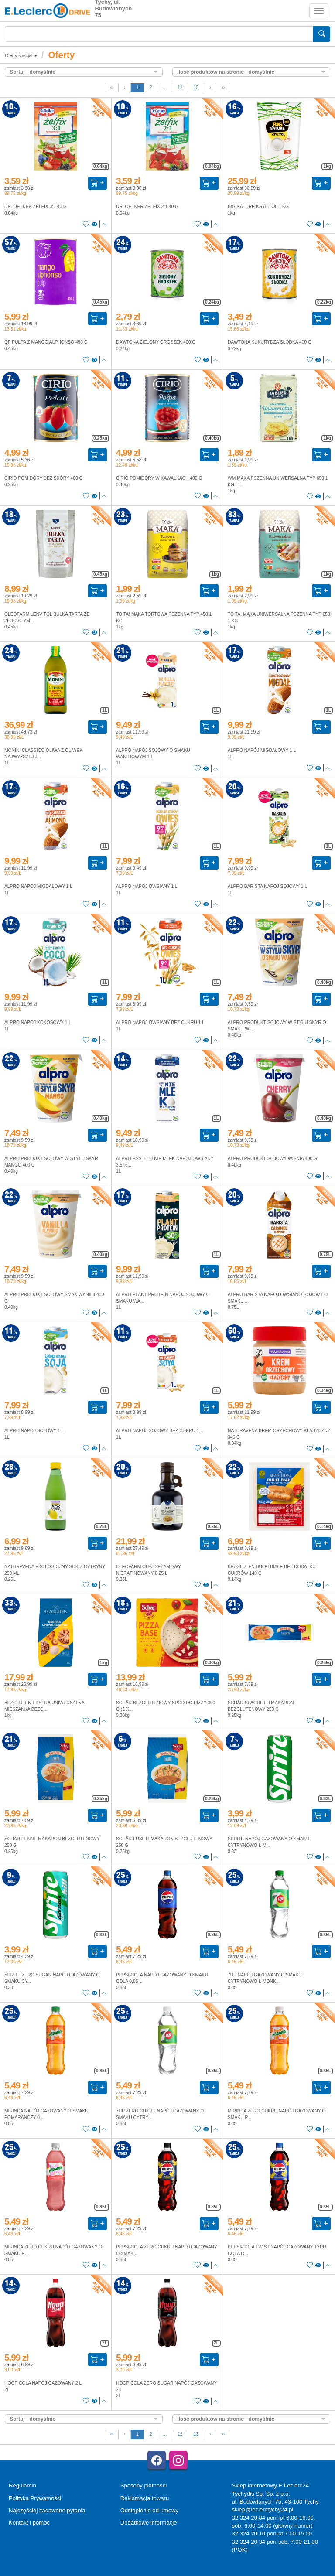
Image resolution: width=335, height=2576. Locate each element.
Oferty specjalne (21, 55)
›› (223, 87)
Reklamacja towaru (144, 2498)
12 (180, 87)
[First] (112, 87)
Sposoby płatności (143, 2485)
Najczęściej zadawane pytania (47, 2510)
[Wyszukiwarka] (159, 34)
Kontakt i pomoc (29, 2522)
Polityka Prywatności (35, 2498)
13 (195, 87)
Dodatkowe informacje (148, 2522)
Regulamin (22, 2485)
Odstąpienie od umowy (149, 2510)
